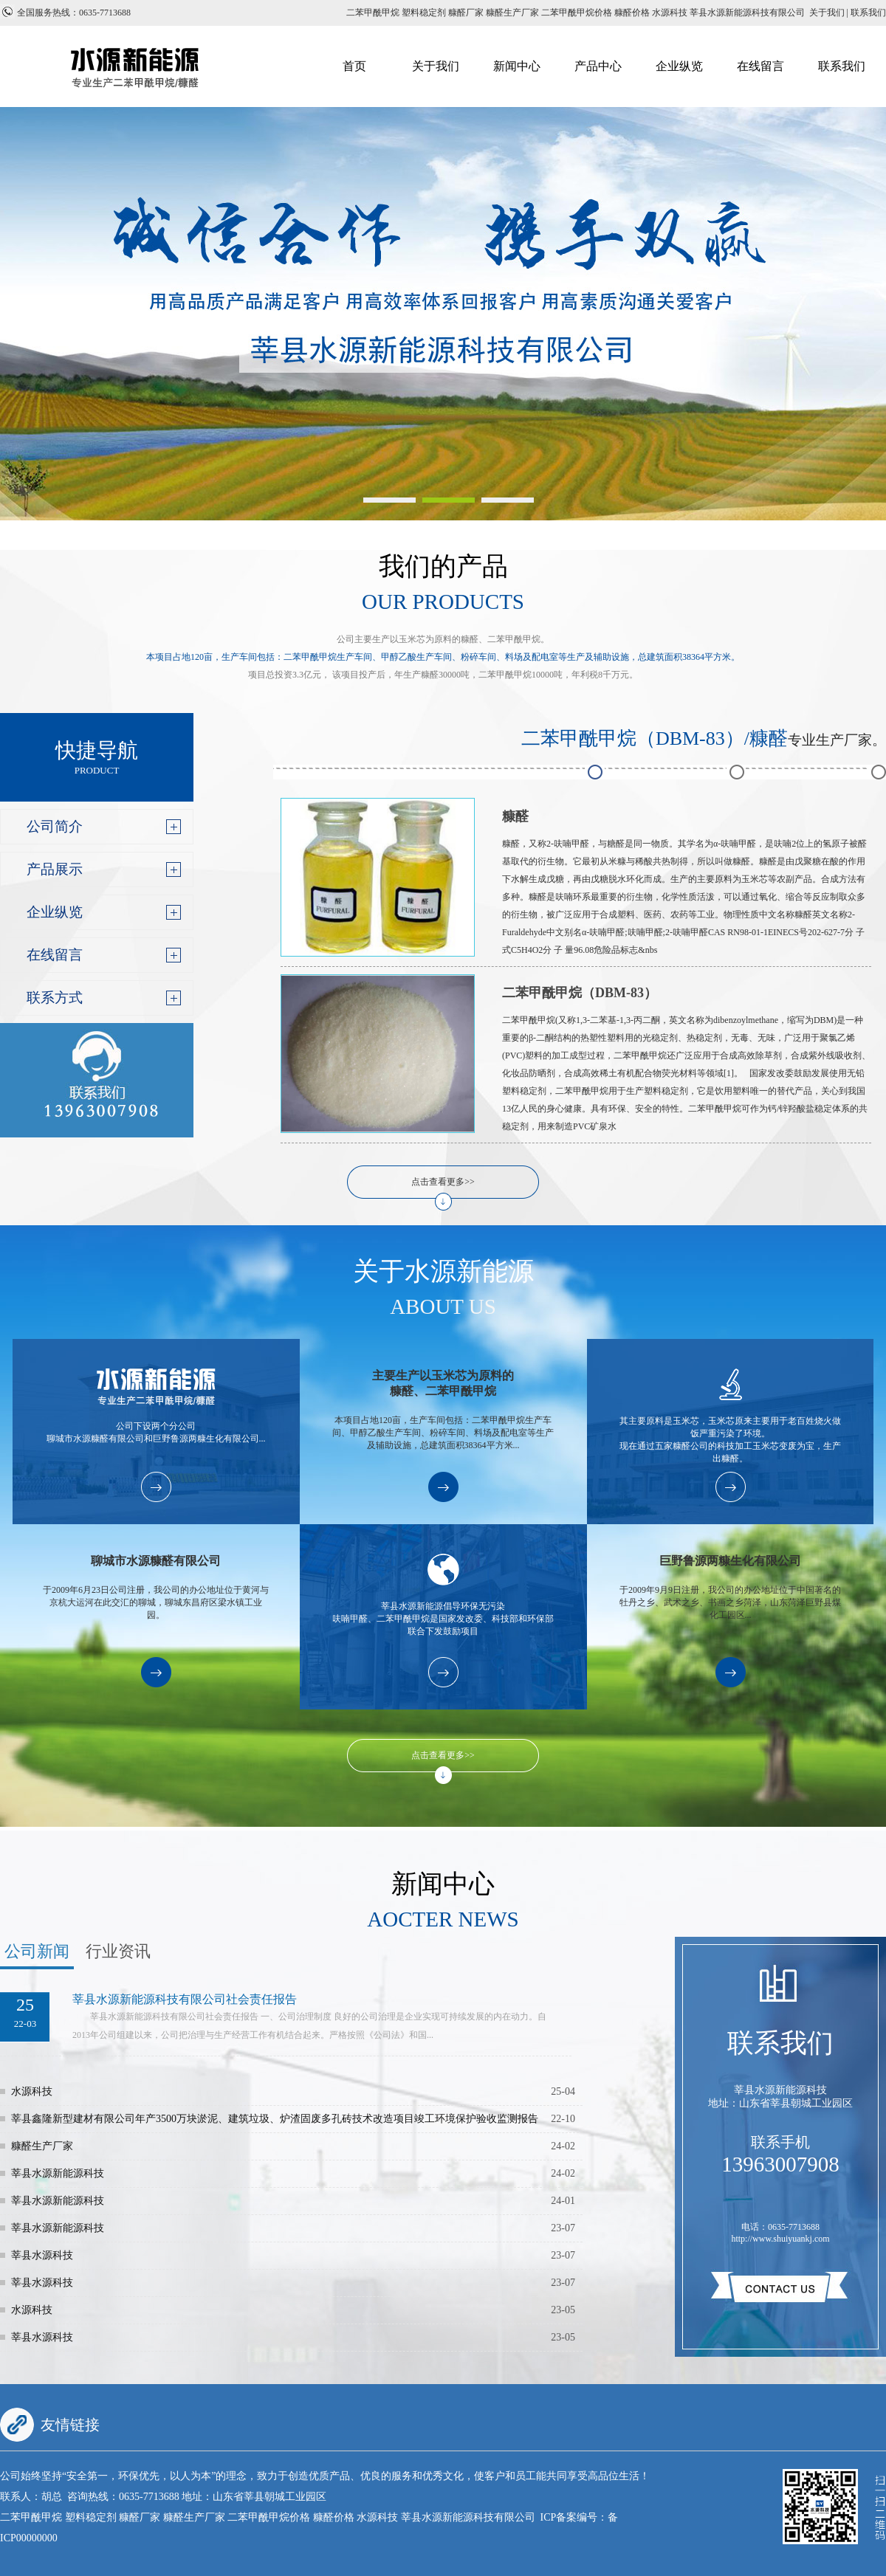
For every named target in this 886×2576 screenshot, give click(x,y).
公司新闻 (36, 1951)
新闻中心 (516, 66)
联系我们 (841, 66)
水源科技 (31, 2091)
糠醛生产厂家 (42, 2146)
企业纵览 (679, 66)
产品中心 (598, 66)
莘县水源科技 (42, 2255)
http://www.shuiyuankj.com (780, 2239)
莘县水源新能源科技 (57, 2173)
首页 (354, 66)
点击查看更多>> (443, 1182)
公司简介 (55, 826)
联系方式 (55, 997)
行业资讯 (118, 1951)
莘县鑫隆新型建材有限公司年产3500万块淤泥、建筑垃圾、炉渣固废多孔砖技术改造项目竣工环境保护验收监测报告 (274, 2118)
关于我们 (435, 66)
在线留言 (760, 66)
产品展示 (55, 869)
